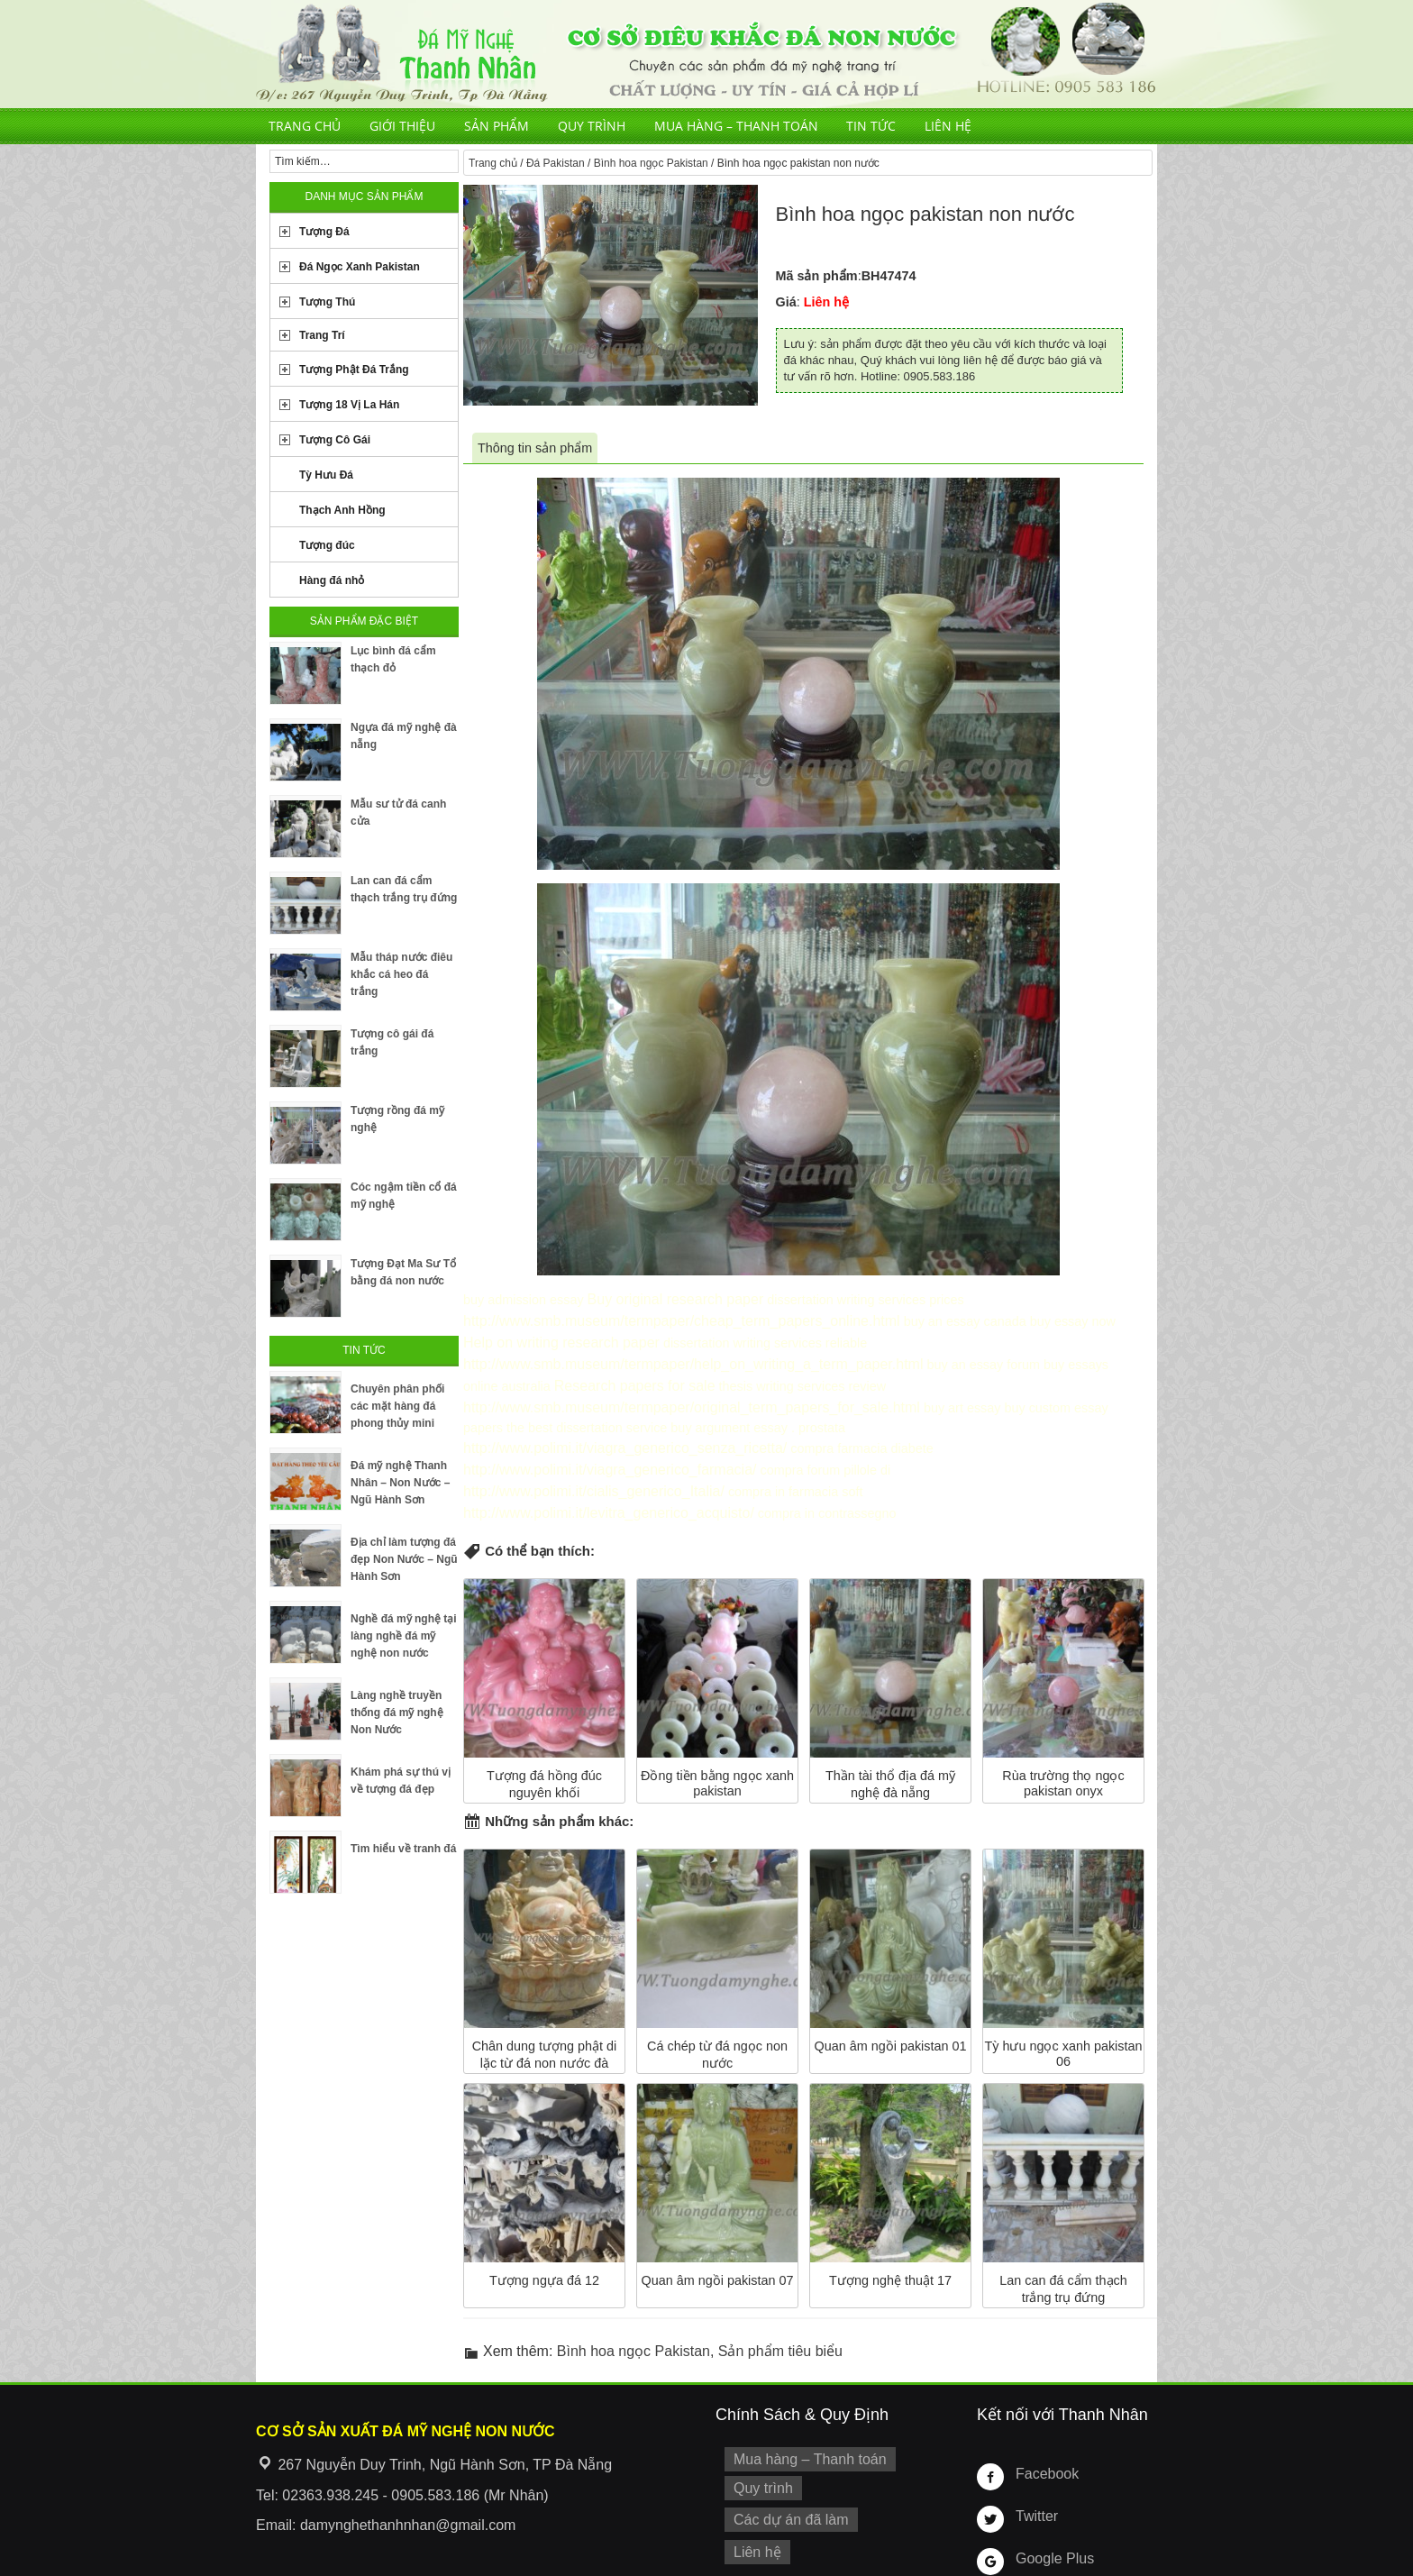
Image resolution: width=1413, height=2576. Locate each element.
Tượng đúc (327, 545)
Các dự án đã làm (785, 2474)
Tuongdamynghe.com (352, 2566)
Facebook (1044, 2432)
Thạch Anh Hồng (342, 510)
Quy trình (591, 125)
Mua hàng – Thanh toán (736, 125)
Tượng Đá (324, 231)
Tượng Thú (327, 302)
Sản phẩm (496, 125)
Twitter (1034, 2475)
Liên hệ (948, 125)
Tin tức (871, 125)
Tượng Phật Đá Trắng (354, 369)
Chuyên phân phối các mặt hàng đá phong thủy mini (397, 1406)
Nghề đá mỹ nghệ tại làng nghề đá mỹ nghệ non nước (404, 1635)
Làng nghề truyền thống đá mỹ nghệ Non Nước (397, 1712)
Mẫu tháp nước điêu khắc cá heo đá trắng (401, 974)
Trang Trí (322, 335)
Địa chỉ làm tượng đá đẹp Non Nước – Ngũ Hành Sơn (404, 1559)
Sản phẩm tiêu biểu (780, 2310)
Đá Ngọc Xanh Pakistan (359, 266)
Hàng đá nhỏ (331, 580)
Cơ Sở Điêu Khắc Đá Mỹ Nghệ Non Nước (706, 54)
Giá (786, 302)
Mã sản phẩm (817, 276)
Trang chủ (305, 125)
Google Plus (1051, 2517)
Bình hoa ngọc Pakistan (651, 163)
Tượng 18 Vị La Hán (349, 404)
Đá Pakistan (555, 163)
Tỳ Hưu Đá (326, 475)
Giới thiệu (402, 125)
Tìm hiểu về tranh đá (403, 1848)
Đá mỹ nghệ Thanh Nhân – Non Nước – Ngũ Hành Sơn (400, 1482)
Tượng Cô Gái (334, 440)
